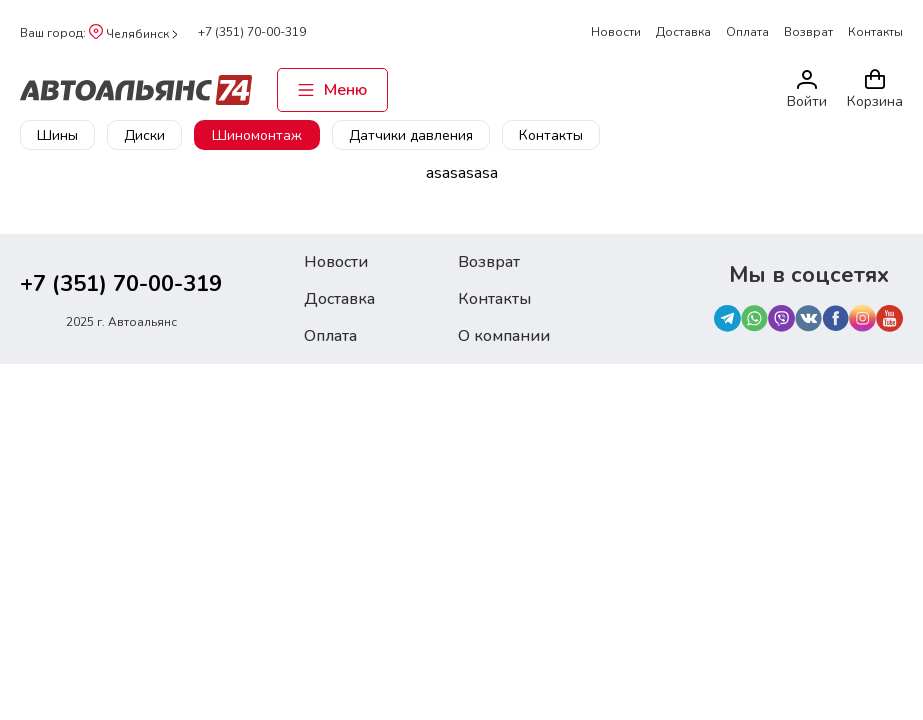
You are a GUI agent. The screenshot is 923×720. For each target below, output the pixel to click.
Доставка (683, 32)
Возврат (808, 32)
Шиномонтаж (257, 135)
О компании (504, 336)
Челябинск (133, 34)
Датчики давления (411, 135)
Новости (616, 32)
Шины (57, 135)
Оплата (747, 32)
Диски (144, 135)
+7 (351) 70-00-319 (252, 32)
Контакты (875, 32)
